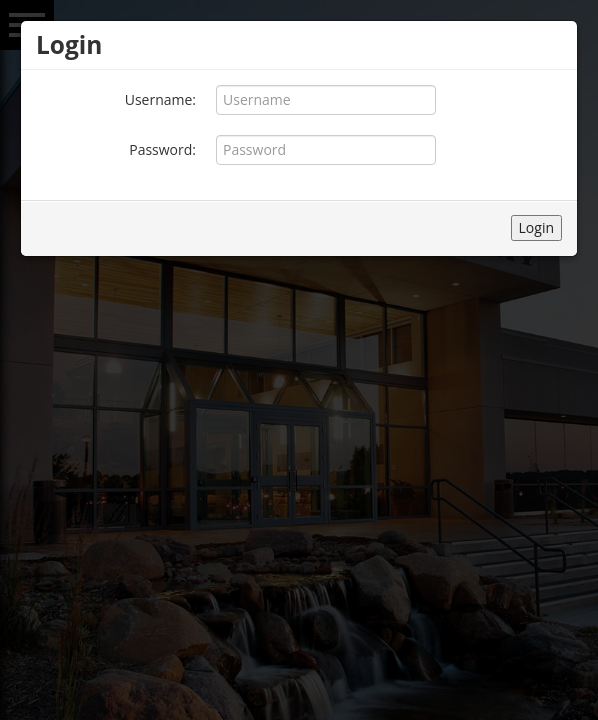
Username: (160, 99)
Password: (162, 149)
